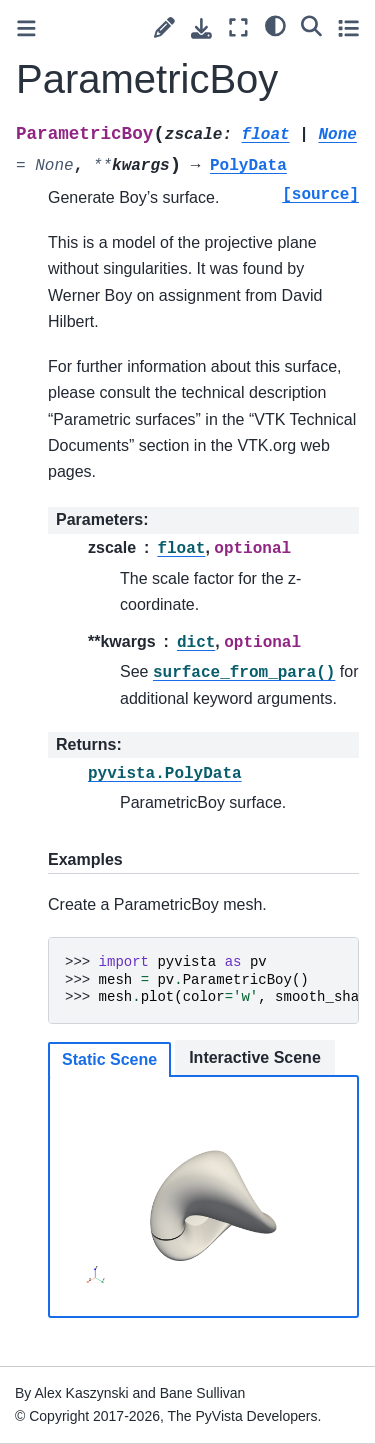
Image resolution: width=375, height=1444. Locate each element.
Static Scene (109, 1059)
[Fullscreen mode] (238, 27)
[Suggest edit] (164, 27)
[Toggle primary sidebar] (26, 28)
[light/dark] (275, 25)
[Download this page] (201, 28)
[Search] (311, 25)
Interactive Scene (255, 1057)
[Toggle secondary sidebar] (348, 27)
